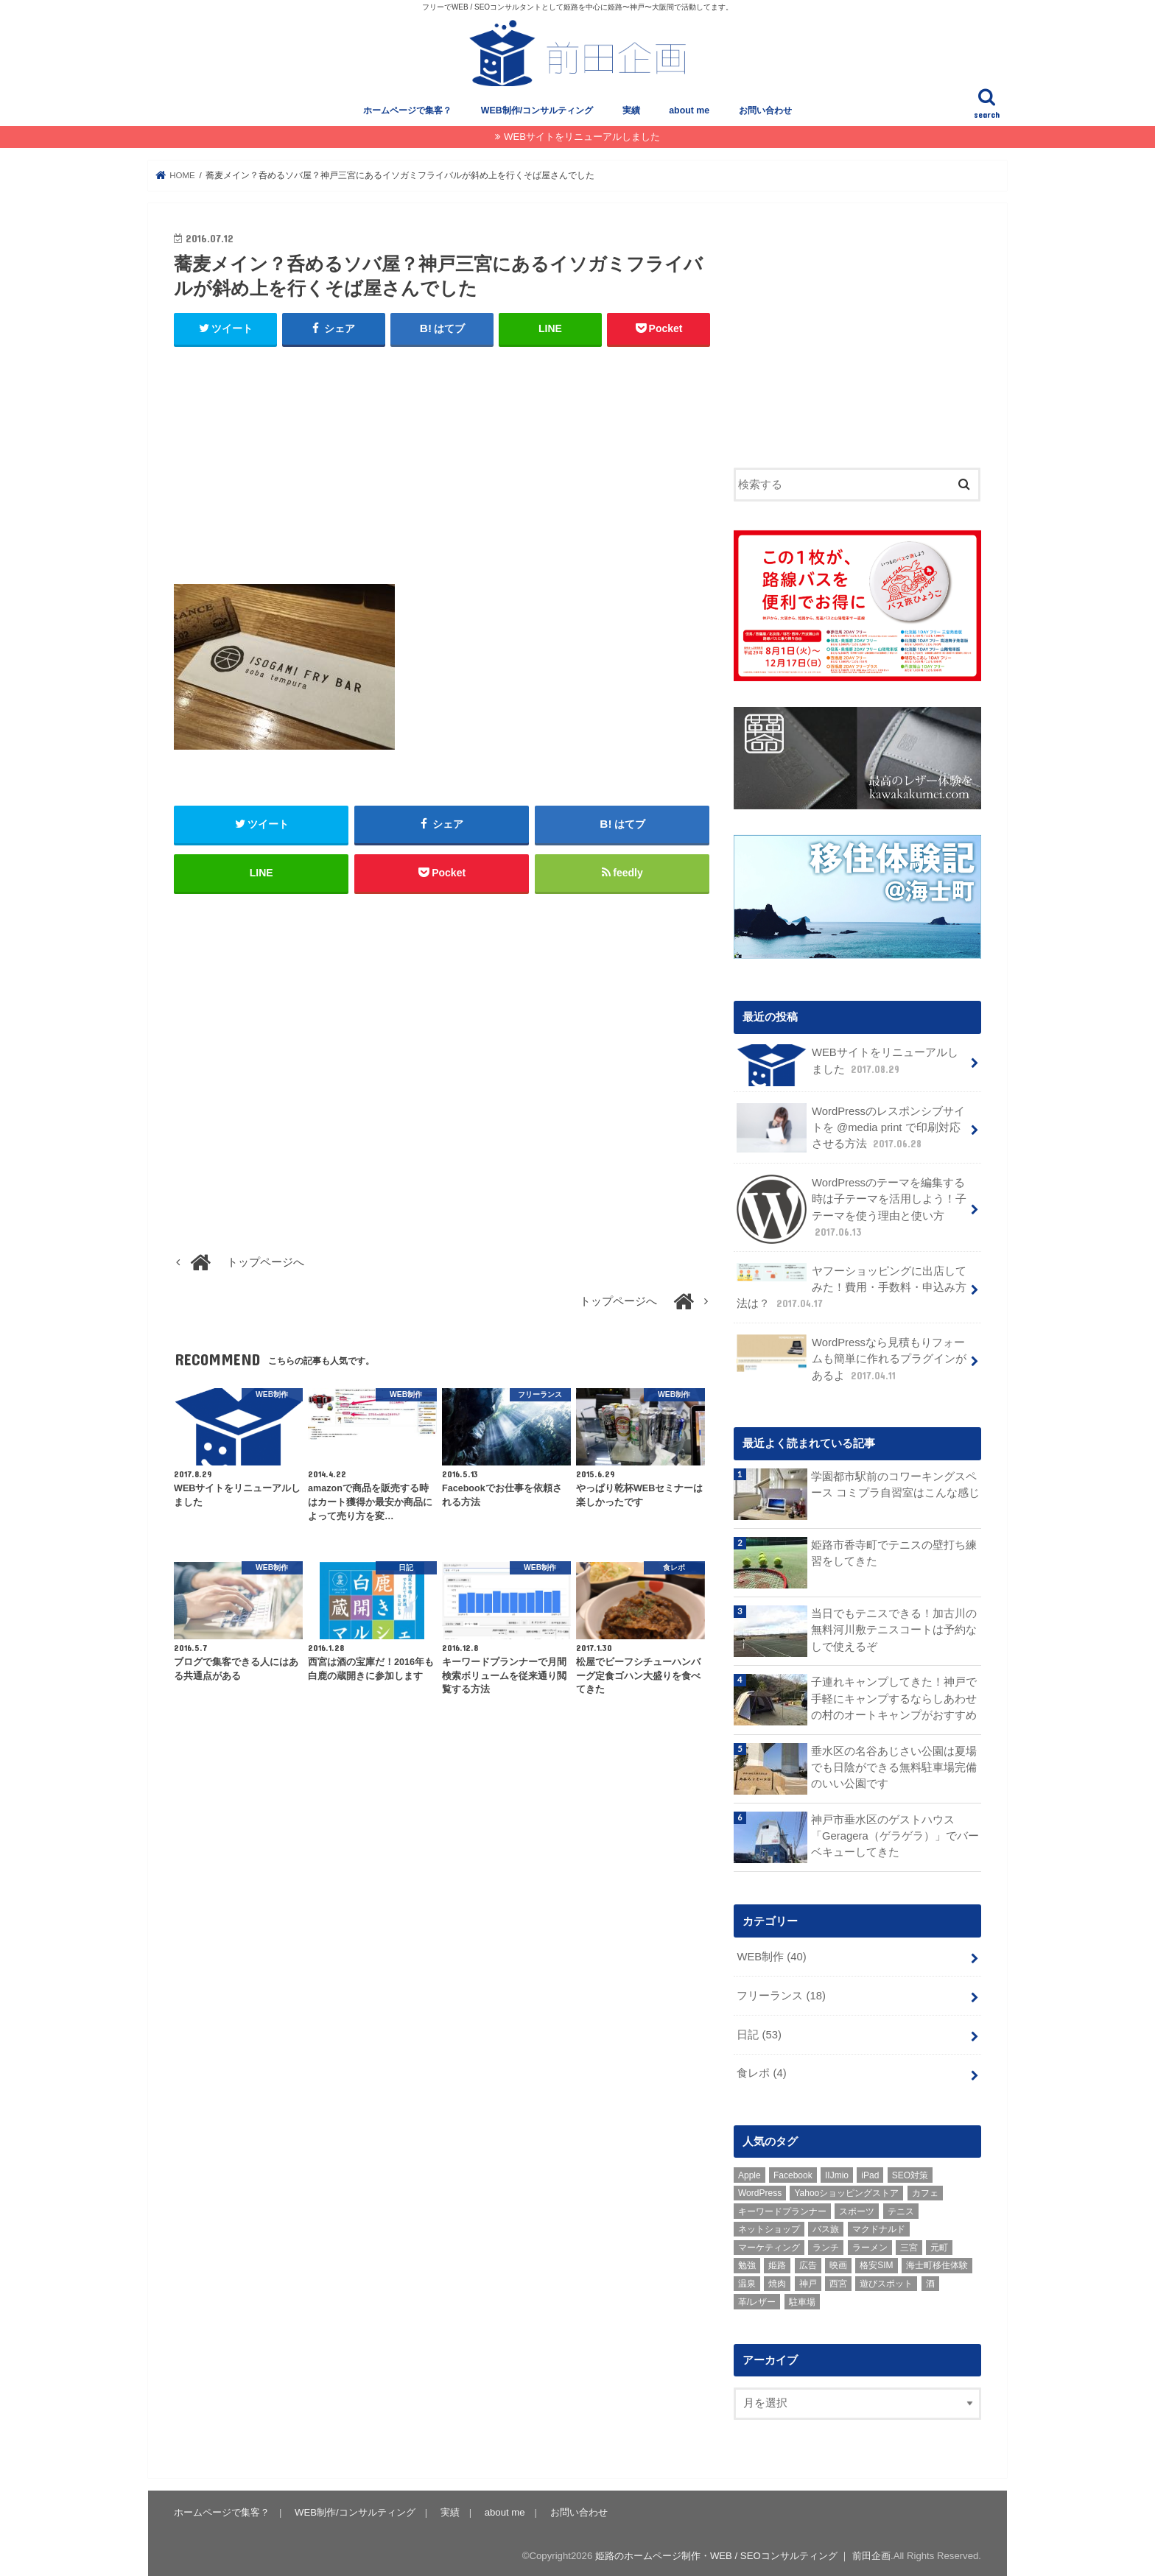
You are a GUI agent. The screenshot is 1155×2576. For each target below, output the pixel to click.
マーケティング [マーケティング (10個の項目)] (769, 2245)
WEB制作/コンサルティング (537, 110)
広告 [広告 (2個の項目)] (808, 2263)
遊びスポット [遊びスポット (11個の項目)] (886, 2281)
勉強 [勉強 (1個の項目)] (747, 2263)
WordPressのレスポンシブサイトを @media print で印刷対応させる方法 (851, 1125)
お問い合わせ (765, 110)
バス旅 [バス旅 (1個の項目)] (825, 2227)
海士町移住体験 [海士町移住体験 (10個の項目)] (937, 2263)
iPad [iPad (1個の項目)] (870, 2172)
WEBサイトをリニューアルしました (582, 136)
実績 (631, 110)
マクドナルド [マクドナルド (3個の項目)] (878, 2227)
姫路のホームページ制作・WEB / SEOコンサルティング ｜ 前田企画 (743, 2552)
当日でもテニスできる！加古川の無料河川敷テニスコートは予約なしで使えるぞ (894, 1627)
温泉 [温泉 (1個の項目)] (747, 2281)
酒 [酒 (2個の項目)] (930, 2281)
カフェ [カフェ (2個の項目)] (925, 2191)
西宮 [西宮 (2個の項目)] (838, 2281)
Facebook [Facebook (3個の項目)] (792, 2172)
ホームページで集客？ (407, 110)
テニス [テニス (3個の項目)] (901, 2208)
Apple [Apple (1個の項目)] (749, 2172)
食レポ (761, 2071)
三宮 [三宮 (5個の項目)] (909, 2245)
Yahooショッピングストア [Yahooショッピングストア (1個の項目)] (846, 2191)
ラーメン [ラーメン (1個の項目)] (870, 2245)
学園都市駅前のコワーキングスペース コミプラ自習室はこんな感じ (895, 1482)
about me (689, 110)
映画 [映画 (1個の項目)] (838, 2263)
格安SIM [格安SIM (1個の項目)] (876, 2263)
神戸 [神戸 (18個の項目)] (808, 2281)
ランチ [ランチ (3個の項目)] (825, 2245)
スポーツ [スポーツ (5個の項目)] (856, 2208)
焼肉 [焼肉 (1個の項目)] (777, 2281)
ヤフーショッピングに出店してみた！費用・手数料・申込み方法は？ (851, 1285)
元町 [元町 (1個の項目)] (939, 2245)
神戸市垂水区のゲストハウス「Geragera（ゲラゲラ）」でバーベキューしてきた (895, 1834)
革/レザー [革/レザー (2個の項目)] (757, 2299)
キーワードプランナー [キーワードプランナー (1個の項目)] (782, 2208)
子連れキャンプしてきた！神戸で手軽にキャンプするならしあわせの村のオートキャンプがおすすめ (894, 1696)
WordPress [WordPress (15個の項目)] (760, 2191)
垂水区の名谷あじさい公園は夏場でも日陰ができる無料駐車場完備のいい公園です (894, 1764)
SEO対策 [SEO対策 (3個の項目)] (910, 2172)
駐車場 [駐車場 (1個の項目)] (802, 2299)
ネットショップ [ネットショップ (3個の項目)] (769, 2227)
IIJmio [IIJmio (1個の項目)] (837, 2172)
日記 (759, 2032)
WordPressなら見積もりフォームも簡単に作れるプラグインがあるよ (851, 1356)
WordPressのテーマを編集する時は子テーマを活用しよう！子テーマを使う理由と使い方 (851, 1207)
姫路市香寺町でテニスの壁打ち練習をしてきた (894, 1551)
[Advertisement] (442, 466)
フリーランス (781, 1993)
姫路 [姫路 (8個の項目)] (777, 2263)
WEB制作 (771, 1954)
